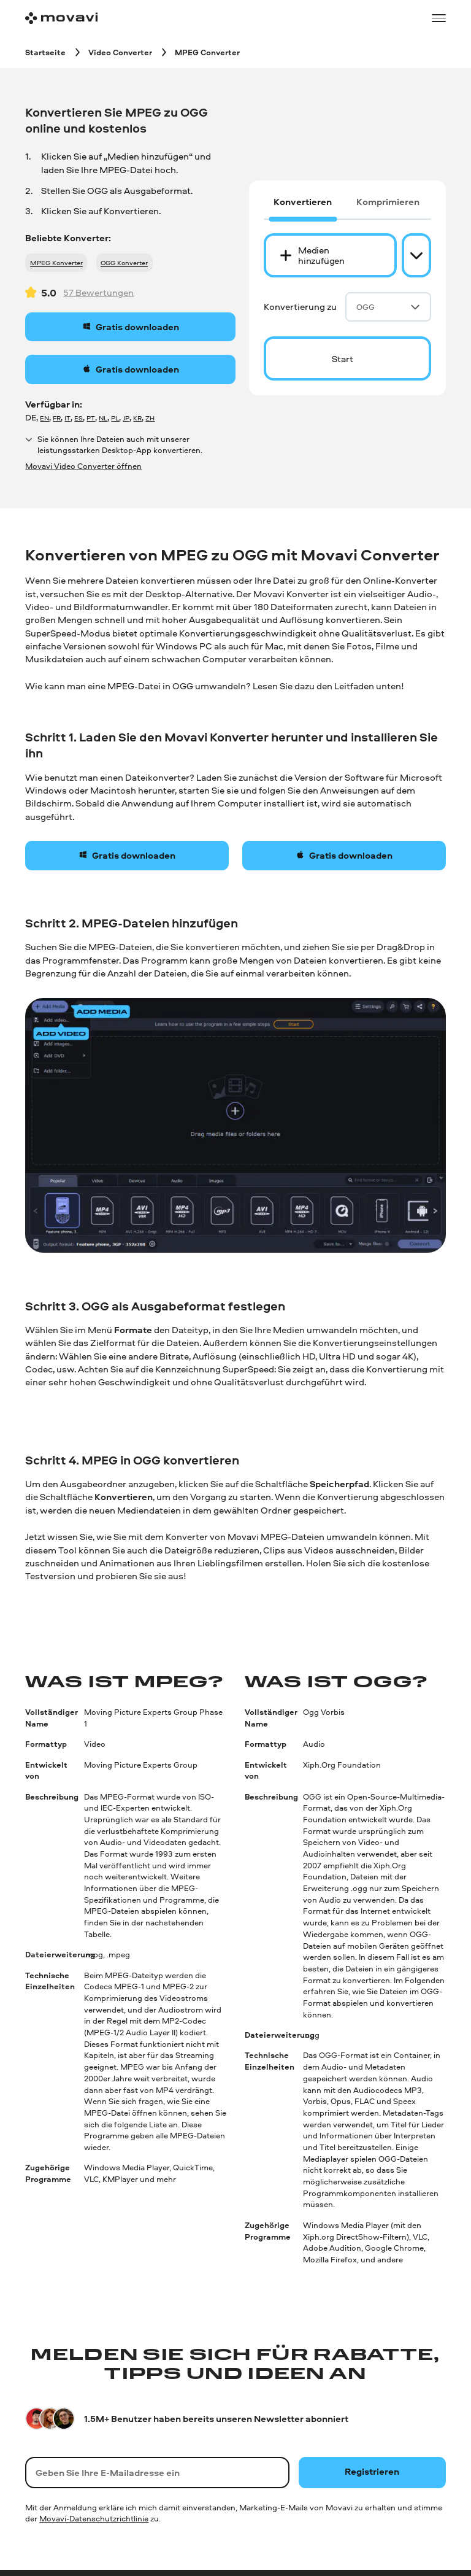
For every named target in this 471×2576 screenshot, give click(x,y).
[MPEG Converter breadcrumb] (207, 51)
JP (126, 417)
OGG (388, 306)
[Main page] (61, 18)
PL (115, 417)
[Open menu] (438, 18)
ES (78, 417)
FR (57, 417)
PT (90, 417)
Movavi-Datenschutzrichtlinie (93, 2518)
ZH (150, 417)
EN (44, 417)
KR (137, 417)
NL (103, 417)
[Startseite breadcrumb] (45, 51)
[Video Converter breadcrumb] (120, 51)
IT (67, 417)
